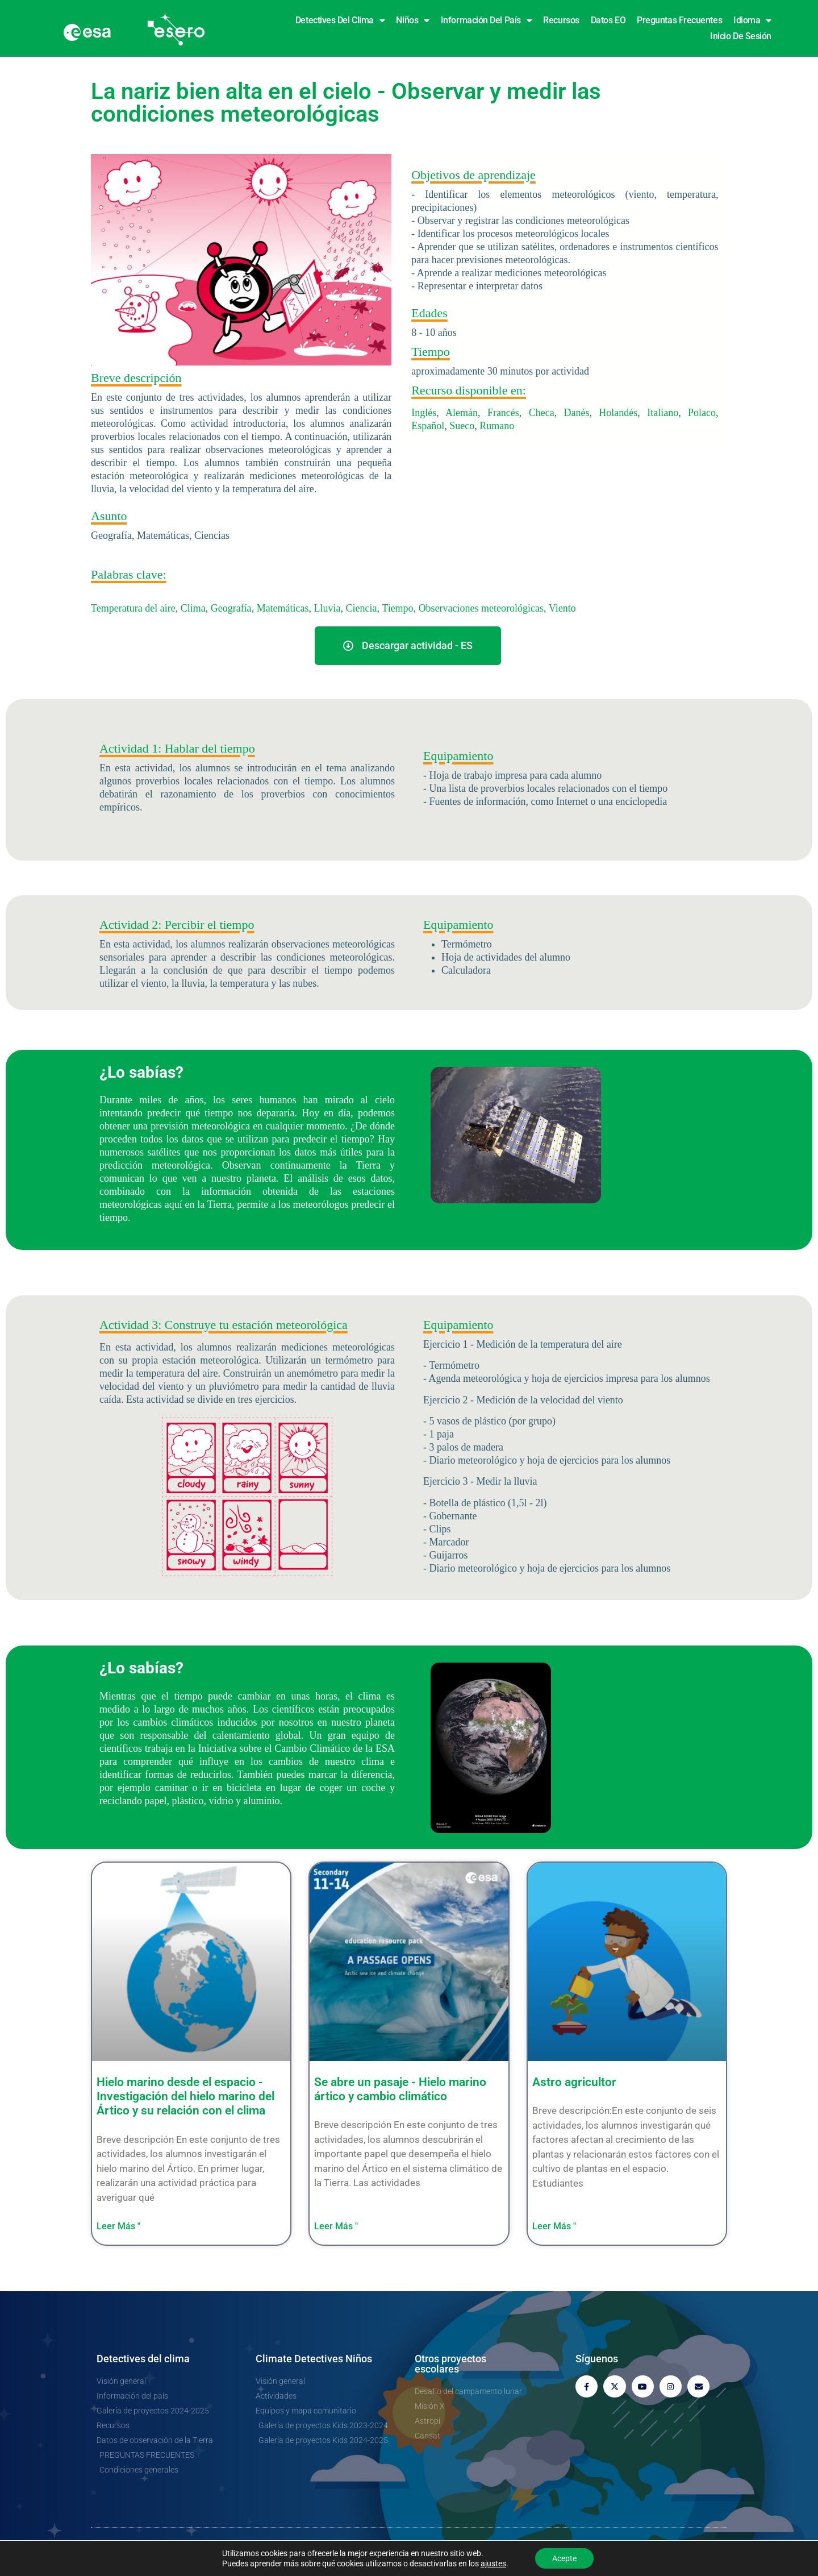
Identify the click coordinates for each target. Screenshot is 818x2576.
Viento (562, 608)
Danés (577, 412)
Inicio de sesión (740, 36)
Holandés (618, 412)
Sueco (461, 425)
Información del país (486, 20)
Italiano (662, 412)
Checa (541, 412)
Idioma (752, 20)
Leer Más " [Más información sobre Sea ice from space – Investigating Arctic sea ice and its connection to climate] (118, 2226)
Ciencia (361, 608)
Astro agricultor (574, 2082)
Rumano (496, 425)
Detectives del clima (340, 20)
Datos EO (608, 20)
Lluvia (327, 608)
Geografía (231, 608)
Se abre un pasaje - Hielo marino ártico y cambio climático (400, 2089)
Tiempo (397, 608)
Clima (193, 608)
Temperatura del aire (133, 608)
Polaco (702, 412)
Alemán (461, 412)
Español (427, 425)
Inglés (423, 412)
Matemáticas (283, 608)
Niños (412, 20)
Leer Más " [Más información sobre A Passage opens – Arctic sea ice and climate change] (336, 2226)
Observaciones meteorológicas (481, 608)
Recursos (561, 20)
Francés (503, 412)
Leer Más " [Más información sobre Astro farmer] (554, 2226)
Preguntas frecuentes (679, 20)
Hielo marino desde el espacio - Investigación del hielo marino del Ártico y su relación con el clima (185, 2096)
